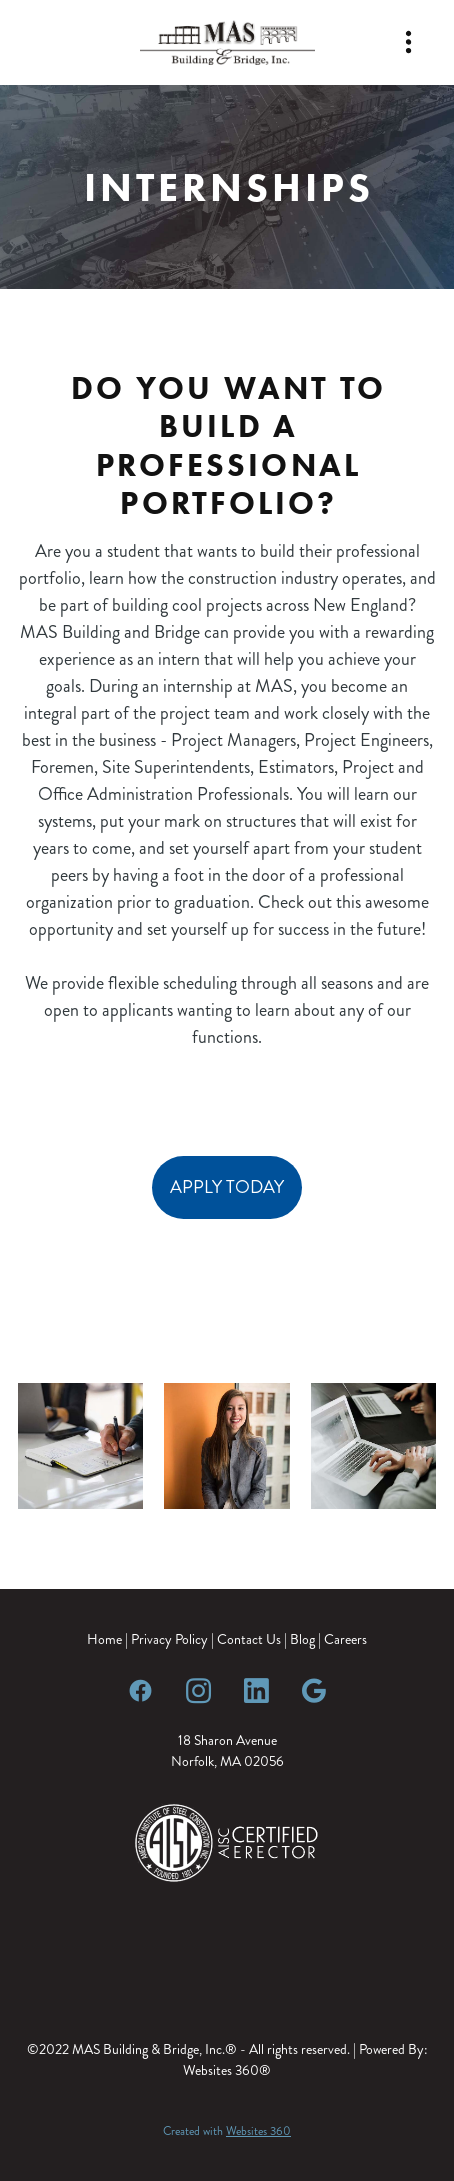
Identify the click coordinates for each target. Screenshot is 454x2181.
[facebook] (140, 1690)
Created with (227, 2131)
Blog (302, 1639)
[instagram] (198, 1690)
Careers (345, 1639)
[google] (314, 1690)
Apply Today (227, 1187)
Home (106, 1639)
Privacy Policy (169, 1639)
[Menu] (408, 42)
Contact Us (249, 1639)
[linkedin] (256, 1690)
